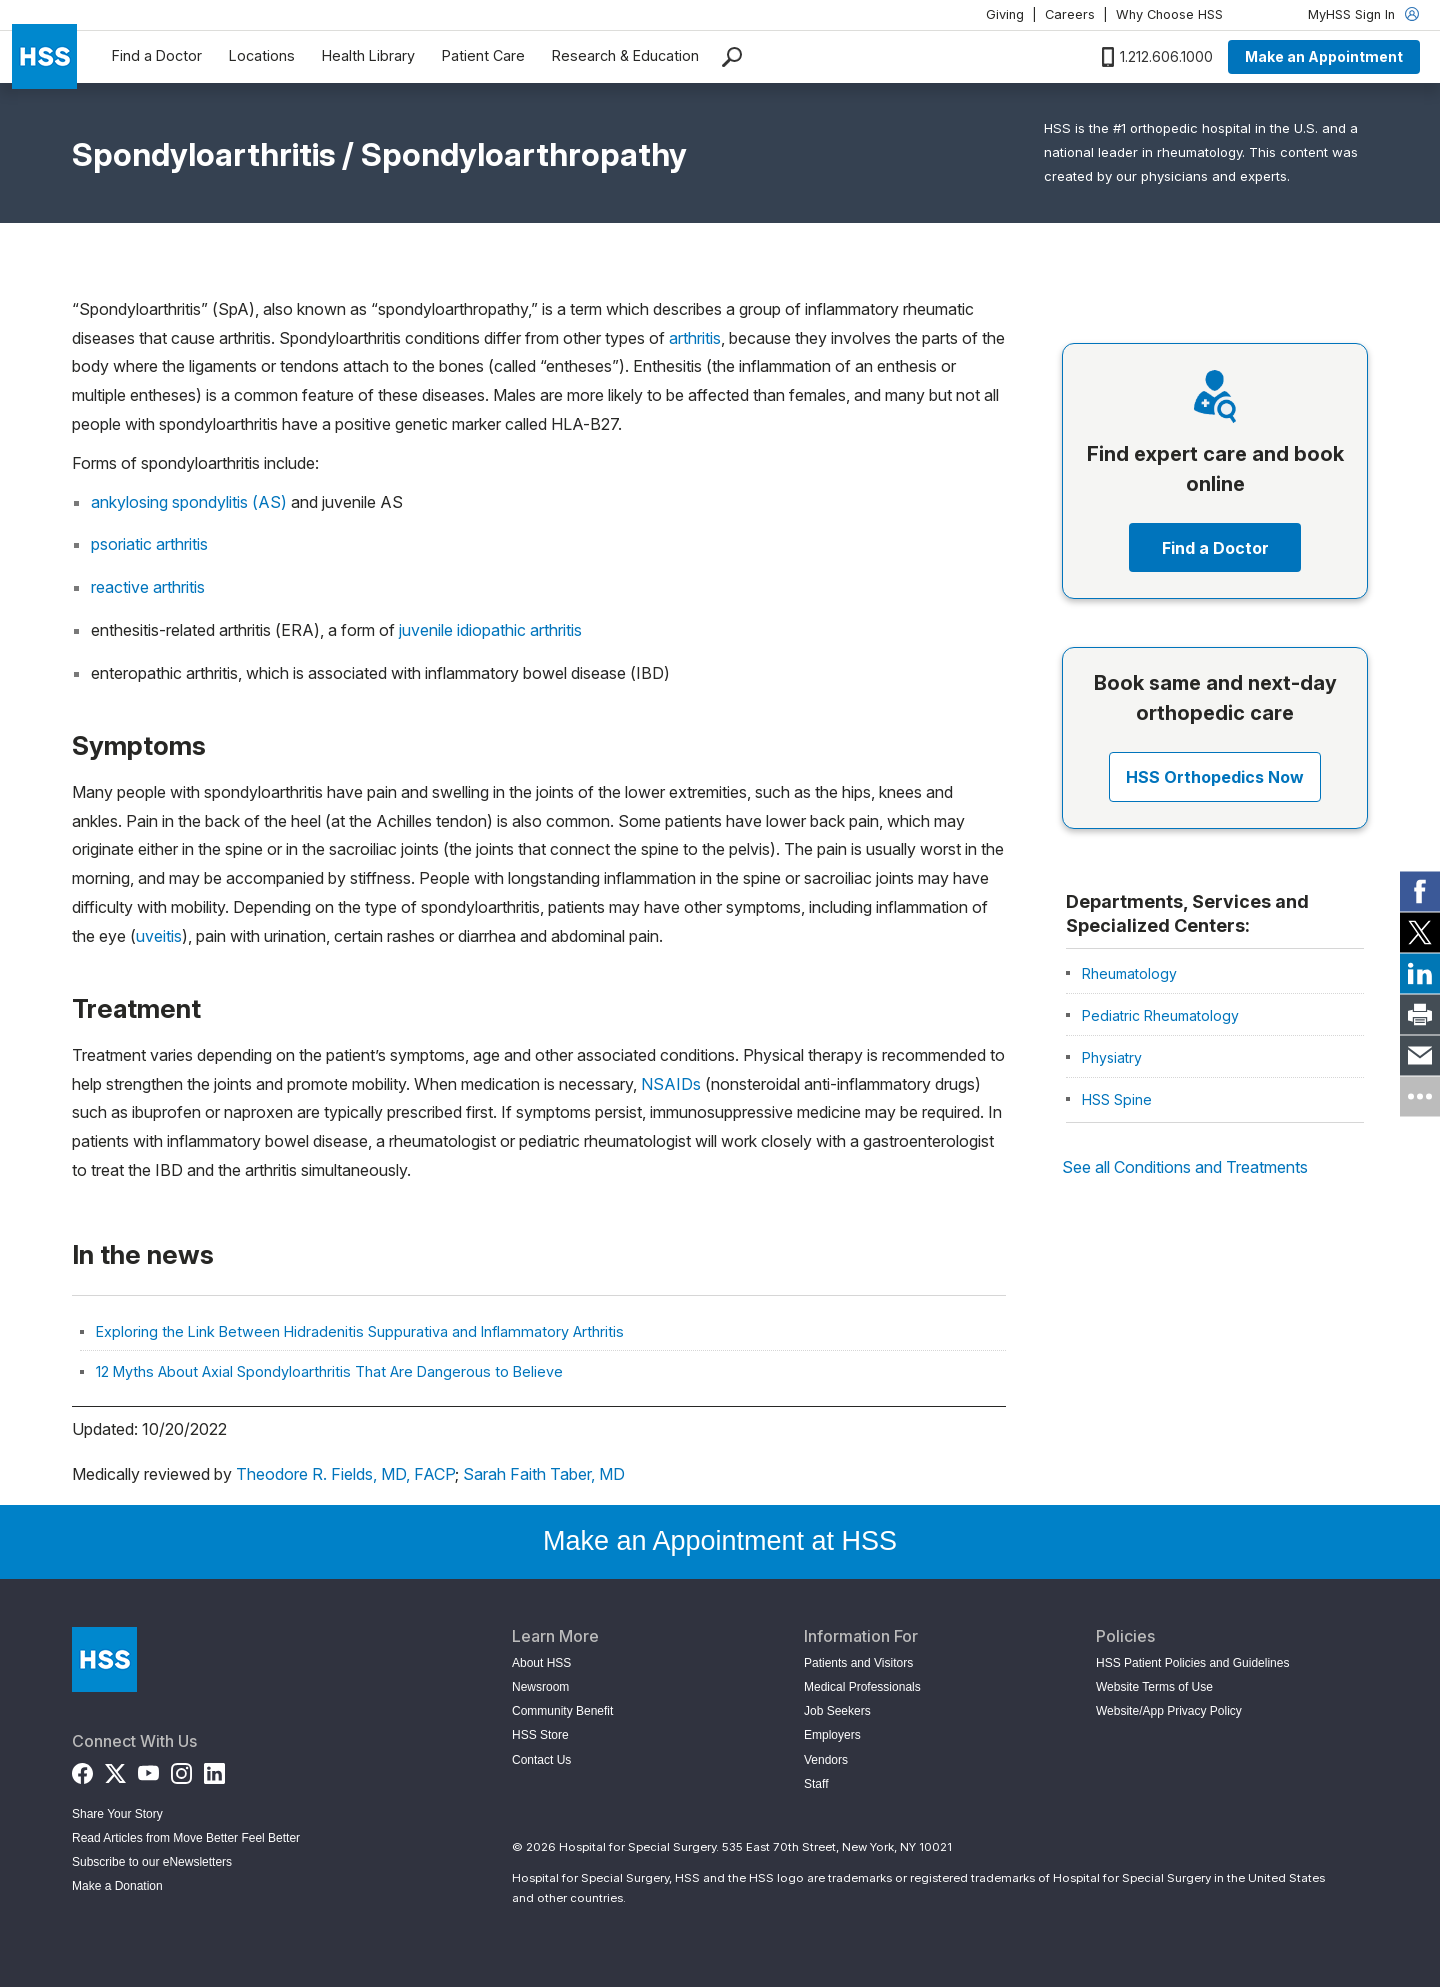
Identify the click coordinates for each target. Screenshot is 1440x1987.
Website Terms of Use (1154, 1687)
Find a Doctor (157, 55)
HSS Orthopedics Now (1215, 777)
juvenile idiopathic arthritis (490, 630)
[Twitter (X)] (115, 1769)
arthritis (695, 338)
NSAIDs (671, 1084)
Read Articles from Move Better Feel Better (186, 1838)
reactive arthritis (148, 587)
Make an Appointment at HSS (720, 1541)
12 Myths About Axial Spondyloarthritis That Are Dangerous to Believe (329, 1371)
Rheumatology (1129, 973)
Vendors (826, 1760)
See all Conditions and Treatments (1185, 1167)
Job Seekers (837, 1711)
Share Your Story (117, 1814)
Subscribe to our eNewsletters (152, 1862)
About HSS (541, 1663)
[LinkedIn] (214, 1769)
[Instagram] (181, 1769)
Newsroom (540, 1687)
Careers (1070, 14)
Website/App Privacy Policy (1169, 1711)
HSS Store (540, 1735)
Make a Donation (117, 1886)
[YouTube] (148, 1769)
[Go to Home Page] (104, 1659)
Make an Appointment (1324, 56)
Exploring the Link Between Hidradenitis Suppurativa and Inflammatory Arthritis (360, 1331)
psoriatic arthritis (149, 544)
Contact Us (541, 1760)
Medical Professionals (862, 1687)
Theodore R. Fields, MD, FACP (346, 1474)
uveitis (159, 936)
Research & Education (625, 55)
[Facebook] (82, 1769)
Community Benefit (562, 1711)
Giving (1005, 14)
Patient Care (483, 55)
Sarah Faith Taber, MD (544, 1474)
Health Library (368, 55)
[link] (1420, 891)
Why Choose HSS (1169, 14)
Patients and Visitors (858, 1663)
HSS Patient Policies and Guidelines (1192, 1663)
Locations (262, 55)
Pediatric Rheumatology (1160, 1015)
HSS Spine (1117, 1099)
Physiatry (1112, 1057)
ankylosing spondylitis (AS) (189, 502)
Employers (832, 1735)
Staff (816, 1784)
